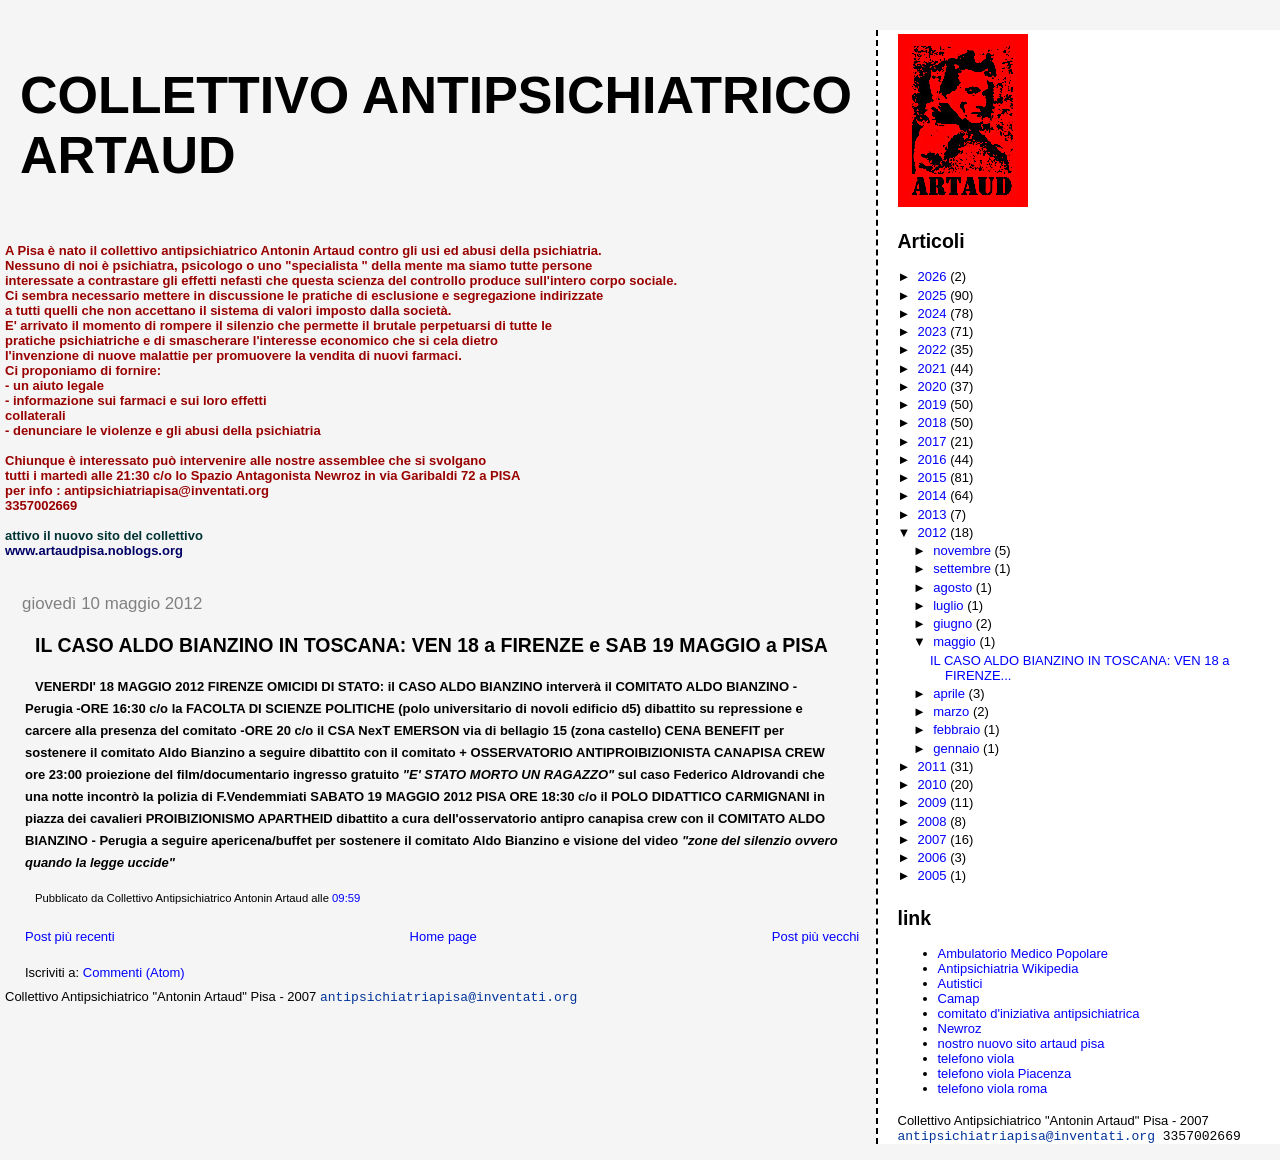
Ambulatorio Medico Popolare (1023, 953)
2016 (934, 459)
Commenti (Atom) (134, 972)
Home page (443, 936)
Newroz (960, 1028)
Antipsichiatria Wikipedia (1008, 968)
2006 (934, 857)
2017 (934, 441)
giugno (954, 623)
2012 (934, 532)
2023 (934, 331)
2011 (934, 766)
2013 (934, 514)
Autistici (960, 983)
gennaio (958, 748)
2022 (934, 349)
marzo (953, 711)
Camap (959, 998)
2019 (934, 404)
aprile (950, 693)
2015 (934, 477)
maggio (956, 641)
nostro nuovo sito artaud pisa (1021, 1043)
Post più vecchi (815, 936)
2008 (934, 821)
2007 (934, 839)
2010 (934, 784)
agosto (954, 587)
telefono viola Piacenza (1005, 1073)
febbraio (958, 729)
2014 (934, 495)
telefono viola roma (993, 1088)
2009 (934, 802)
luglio (950, 605)
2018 (934, 422)
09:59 (346, 898)
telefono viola (976, 1058)
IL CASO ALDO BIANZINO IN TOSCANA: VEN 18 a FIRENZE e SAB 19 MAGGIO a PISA (431, 645)
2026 (934, 276)
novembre (963, 550)
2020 (934, 386)
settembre (963, 568)
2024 (934, 313)
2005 (934, 875)
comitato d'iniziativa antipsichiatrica (1039, 1013)
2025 (934, 295)
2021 (934, 368)
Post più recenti (70, 936)
